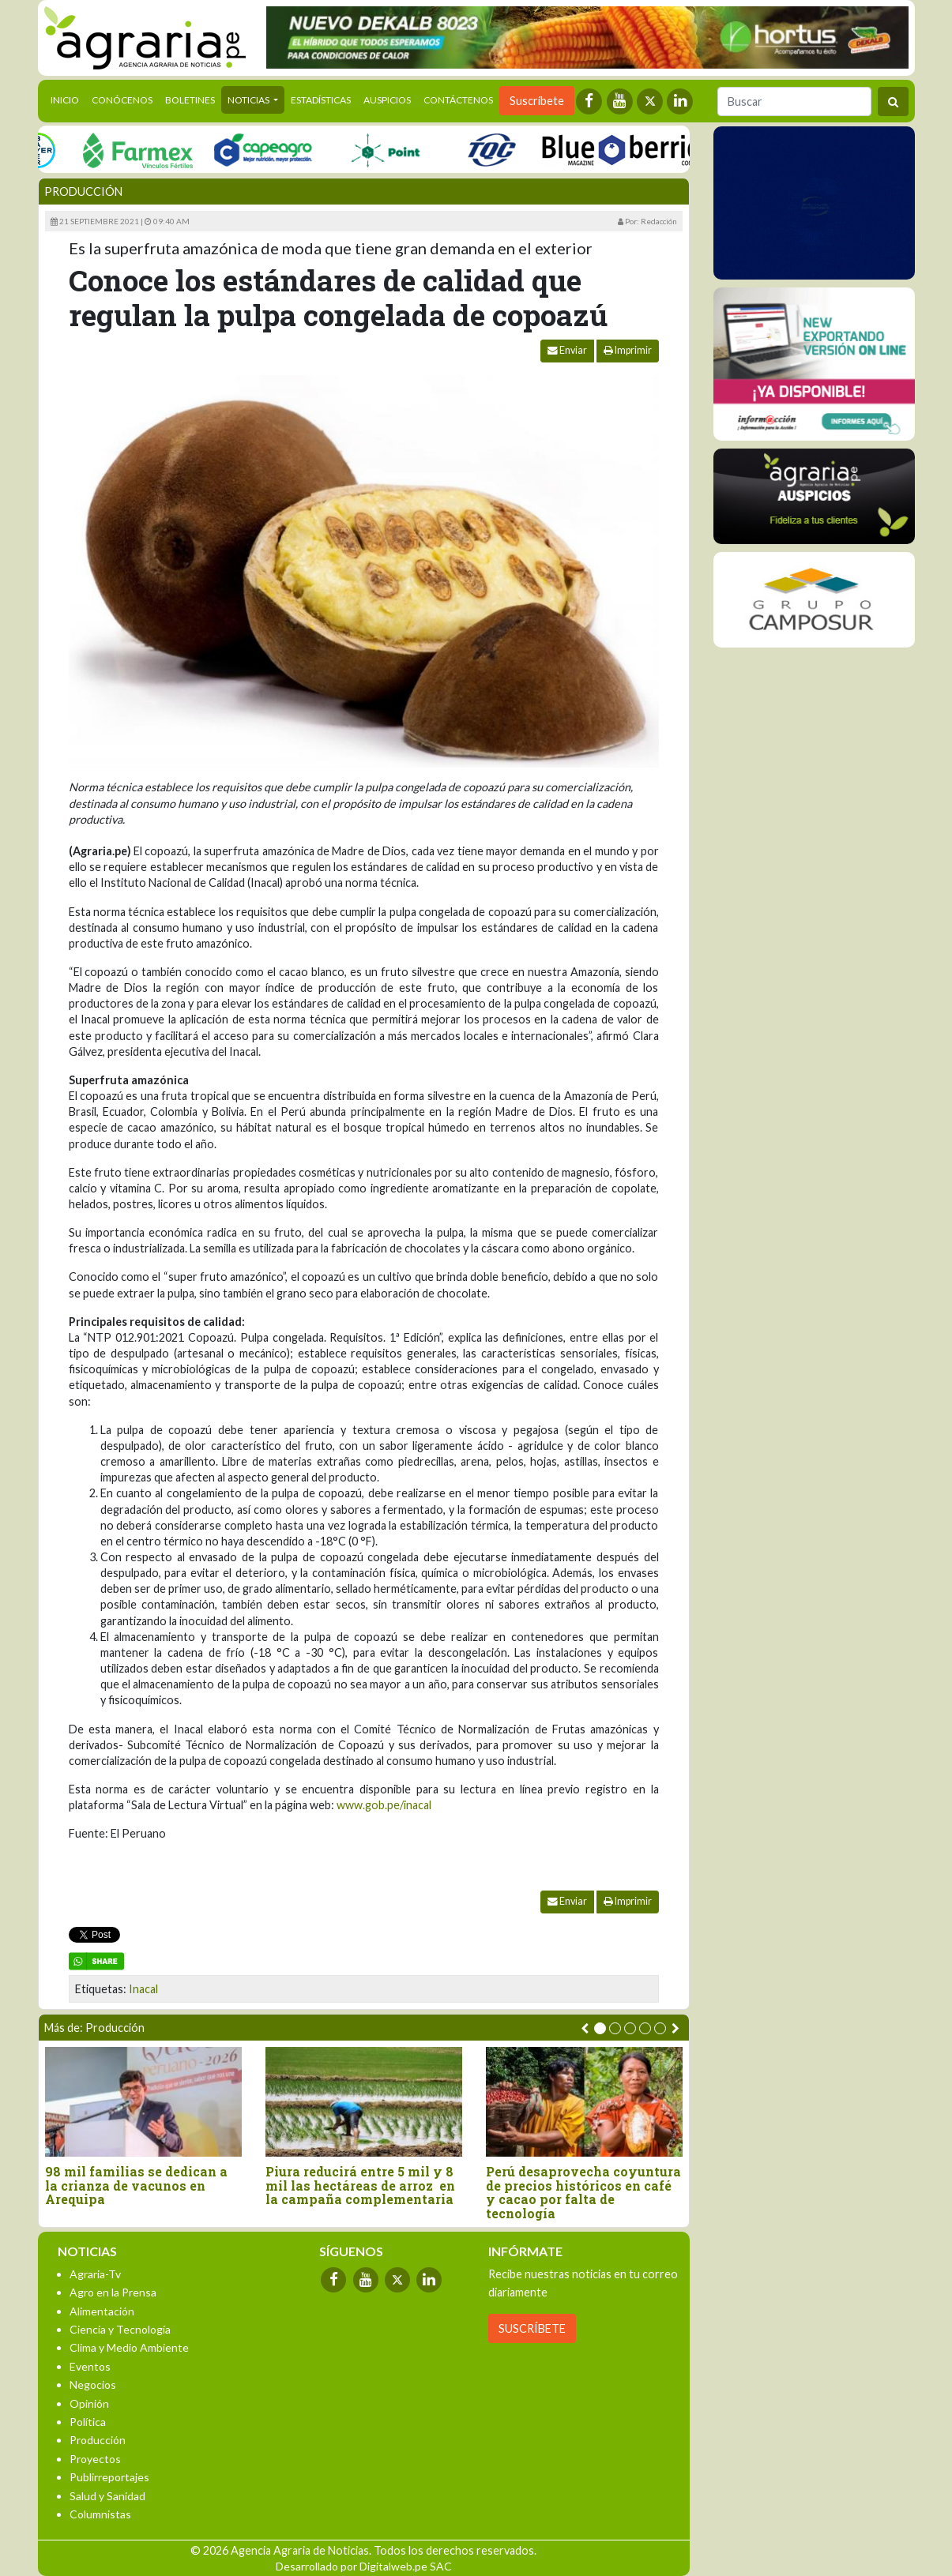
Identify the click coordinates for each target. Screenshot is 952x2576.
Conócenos (122, 100)
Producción (83, 191)
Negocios (93, 2384)
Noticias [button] (249, 100)
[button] (600, 2028)
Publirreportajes (109, 2477)
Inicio (68, 99)
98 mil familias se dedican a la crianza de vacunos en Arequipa (136, 2185)
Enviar (567, 350)
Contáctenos (458, 100)
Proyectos (95, 2458)
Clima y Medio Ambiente (129, 2347)
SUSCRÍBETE (532, 2328)
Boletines (190, 100)
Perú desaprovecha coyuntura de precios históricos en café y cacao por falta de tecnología (583, 2192)
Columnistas (100, 2514)
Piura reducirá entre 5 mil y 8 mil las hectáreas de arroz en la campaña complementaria (360, 2185)
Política (88, 2421)
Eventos (90, 2366)
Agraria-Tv (95, 2274)
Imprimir (628, 350)
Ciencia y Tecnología (120, 2329)
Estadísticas (321, 100)
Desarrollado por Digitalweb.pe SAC (364, 2566)
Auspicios (387, 100)
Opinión (89, 2403)
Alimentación (102, 2311)
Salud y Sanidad (107, 2496)
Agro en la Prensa (113, 2292)
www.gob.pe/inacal (384, 1805)
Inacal (143, 1989)
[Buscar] (794, 101)
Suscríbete (537, 100)
